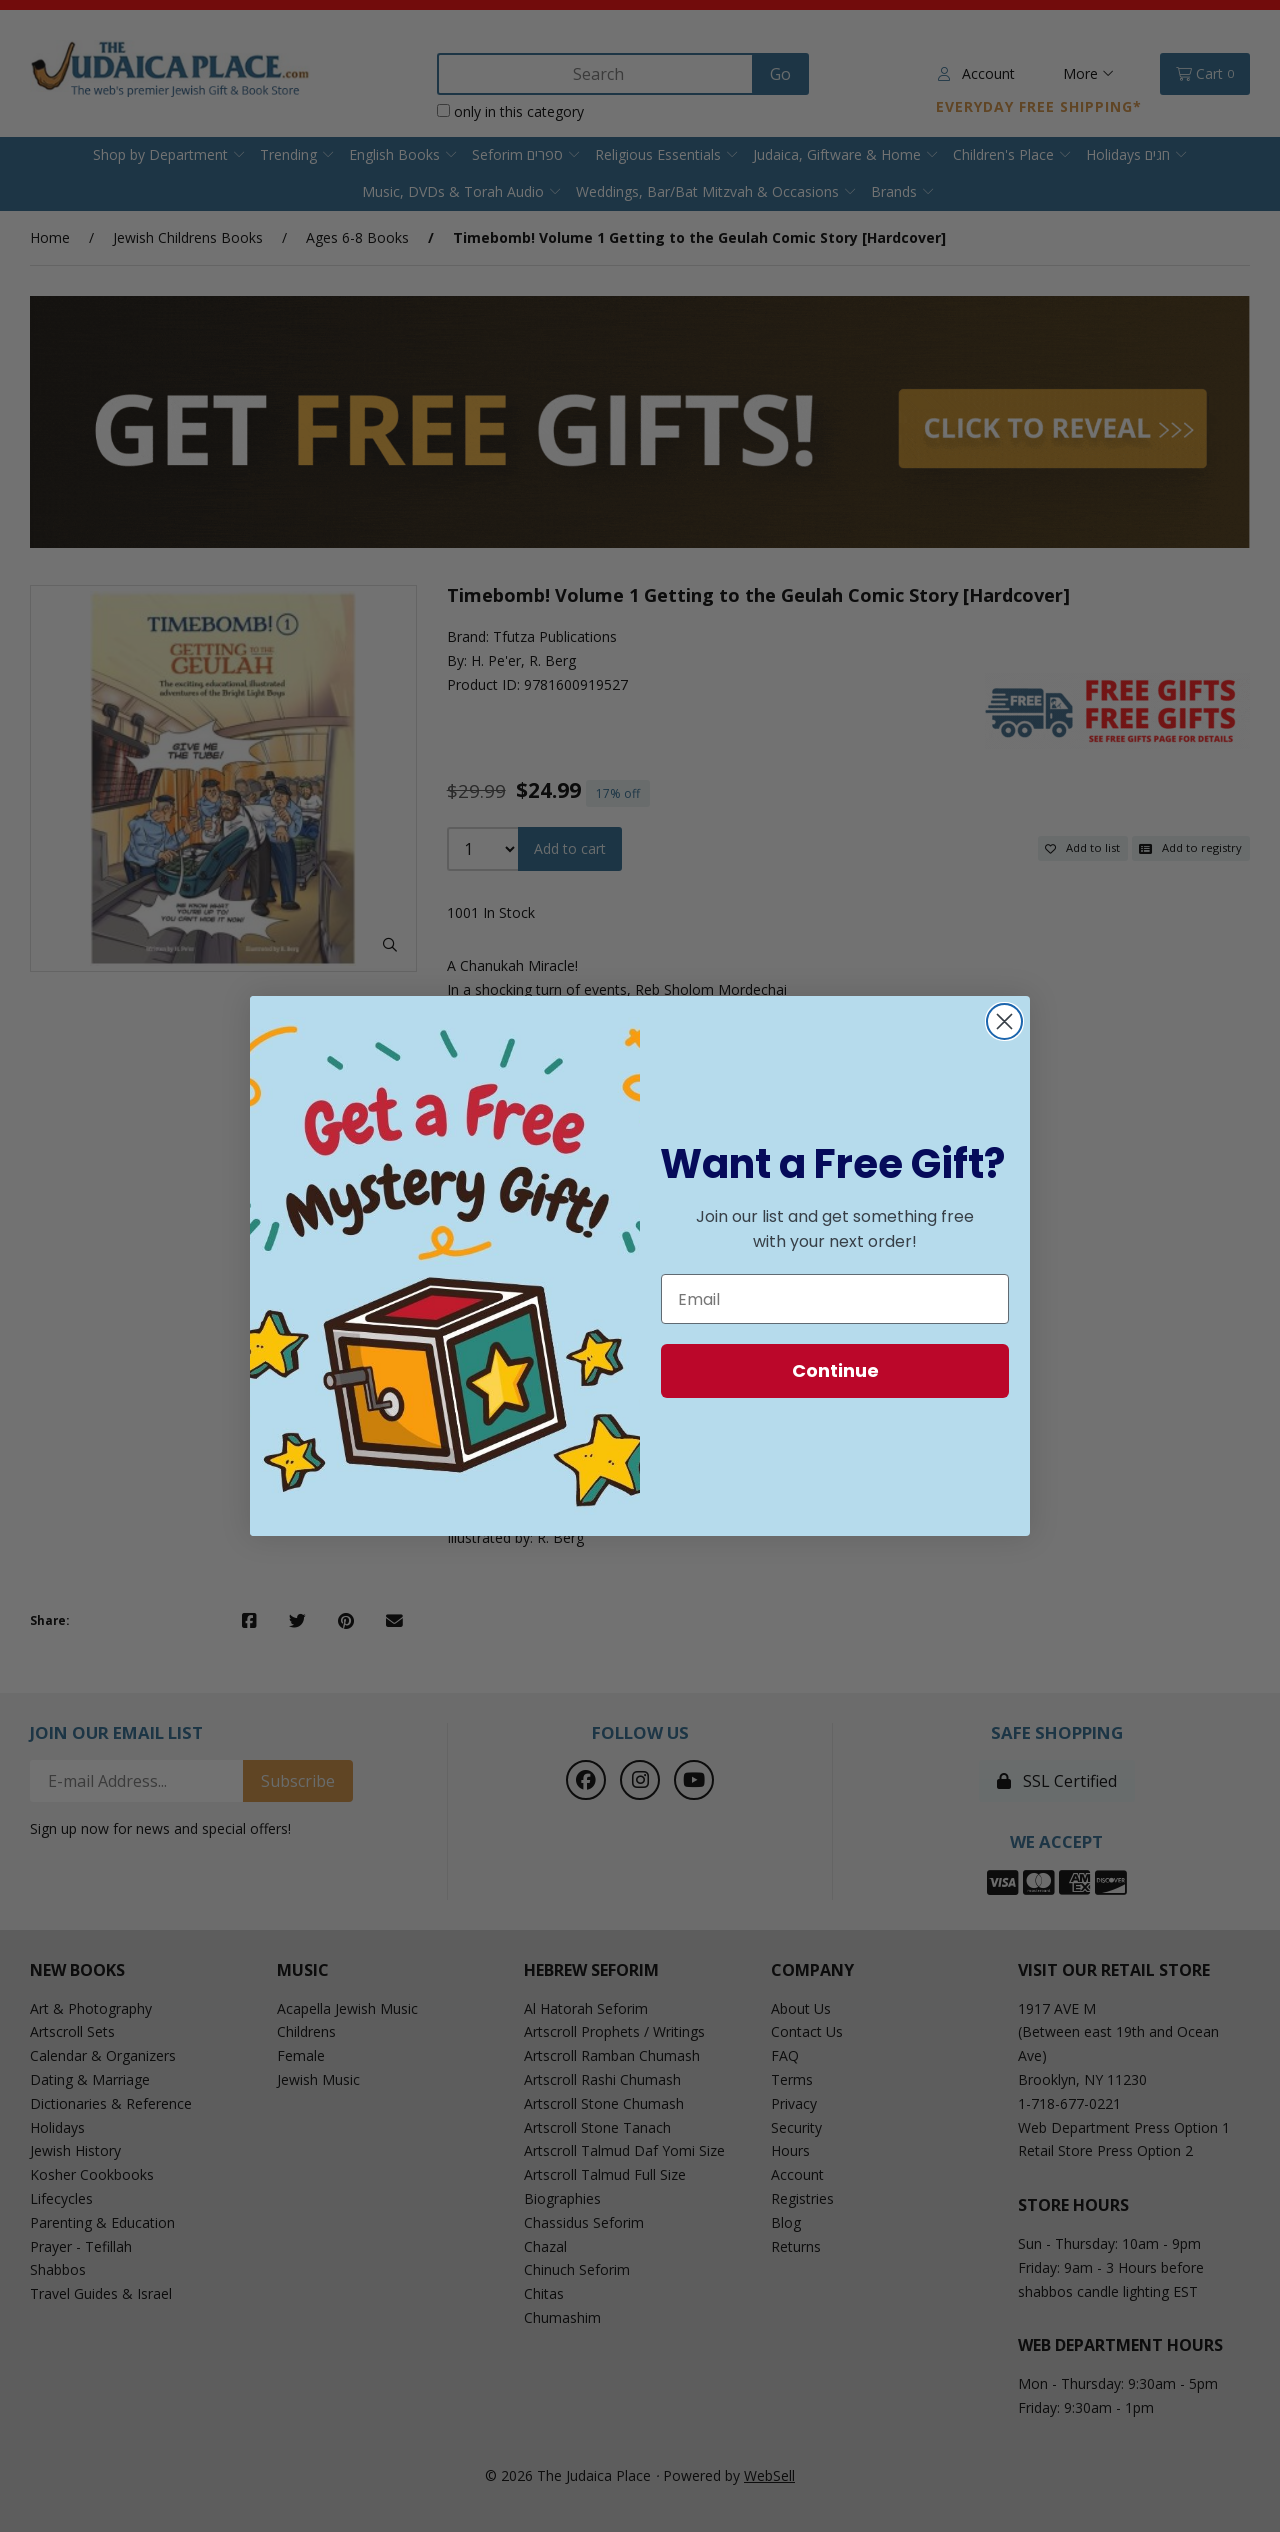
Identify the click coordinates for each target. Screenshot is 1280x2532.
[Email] (835, 1299)
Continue (835, 1370)
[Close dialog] (1004, 1021)
